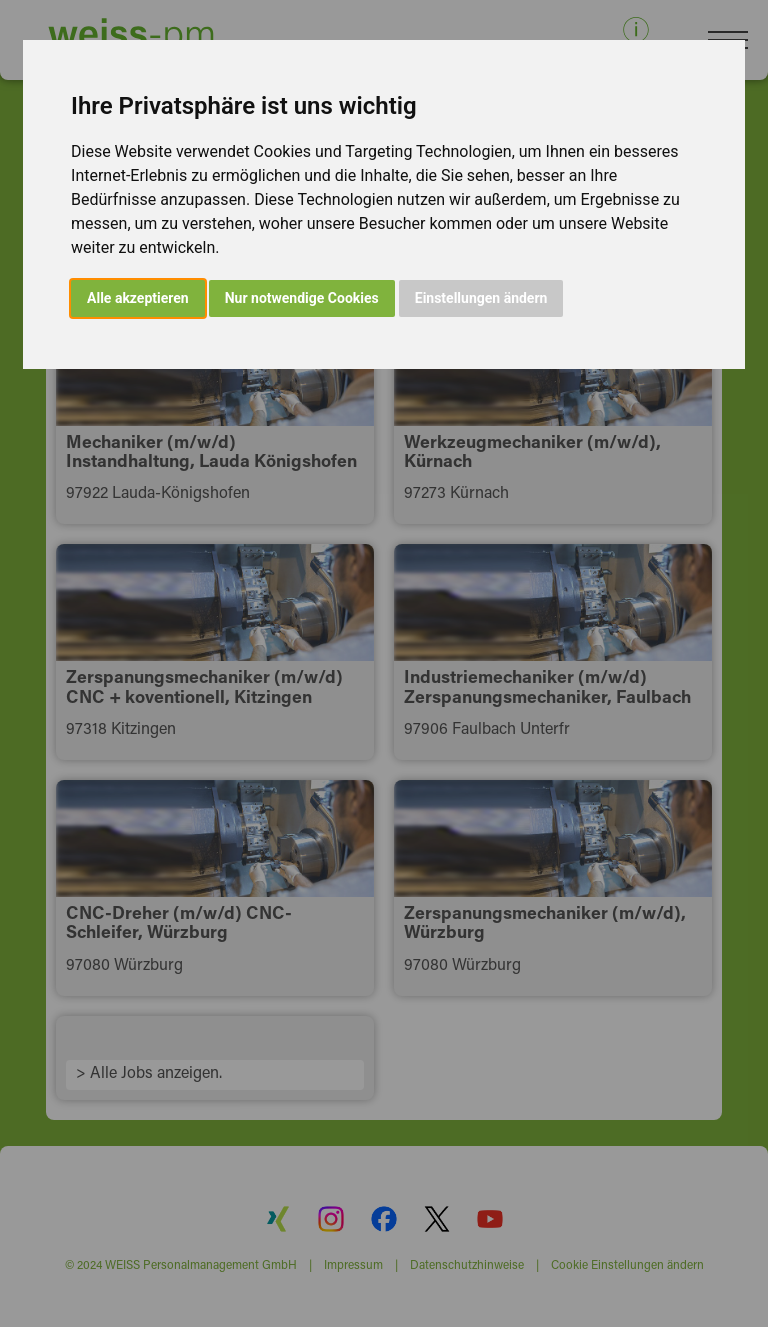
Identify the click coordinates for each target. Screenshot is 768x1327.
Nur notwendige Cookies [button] (302, 298)
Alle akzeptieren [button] (138, 298)
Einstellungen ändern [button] (481, 298)
